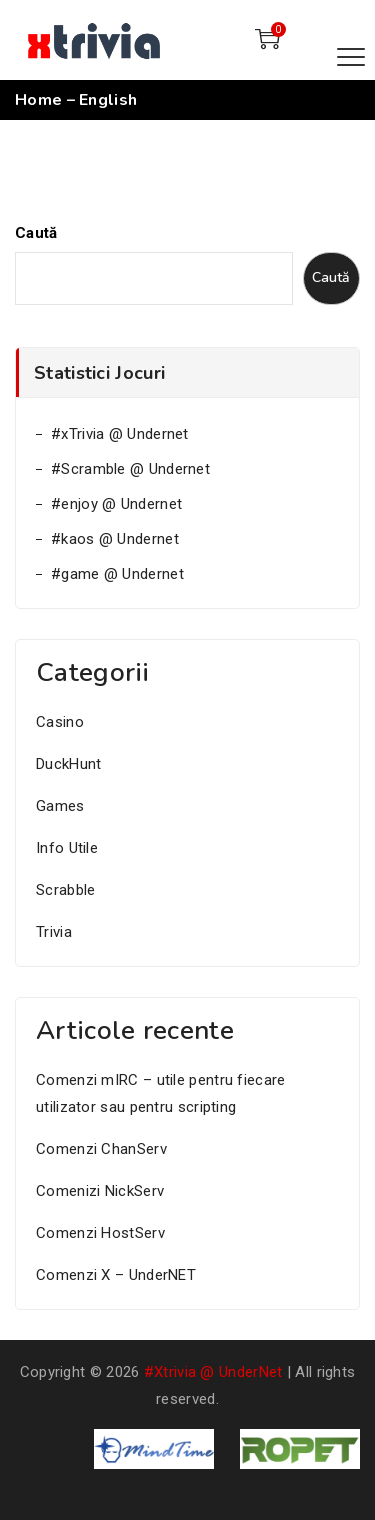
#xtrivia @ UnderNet (213, 1372)
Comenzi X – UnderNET (116, 1275)
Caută (36, 233)
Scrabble (65, 890)
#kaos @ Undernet (115, 539)
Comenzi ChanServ (101, 1149)
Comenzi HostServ (100, 1233)
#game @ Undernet (117, 574)
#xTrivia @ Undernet (120, 434)
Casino (60, 722)
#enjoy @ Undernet (116, 504)
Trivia (54, 932)
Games (60, 806)
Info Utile (67, 848)
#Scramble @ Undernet (130, 469)
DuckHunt (68, 764)
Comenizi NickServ (100, 1191)
